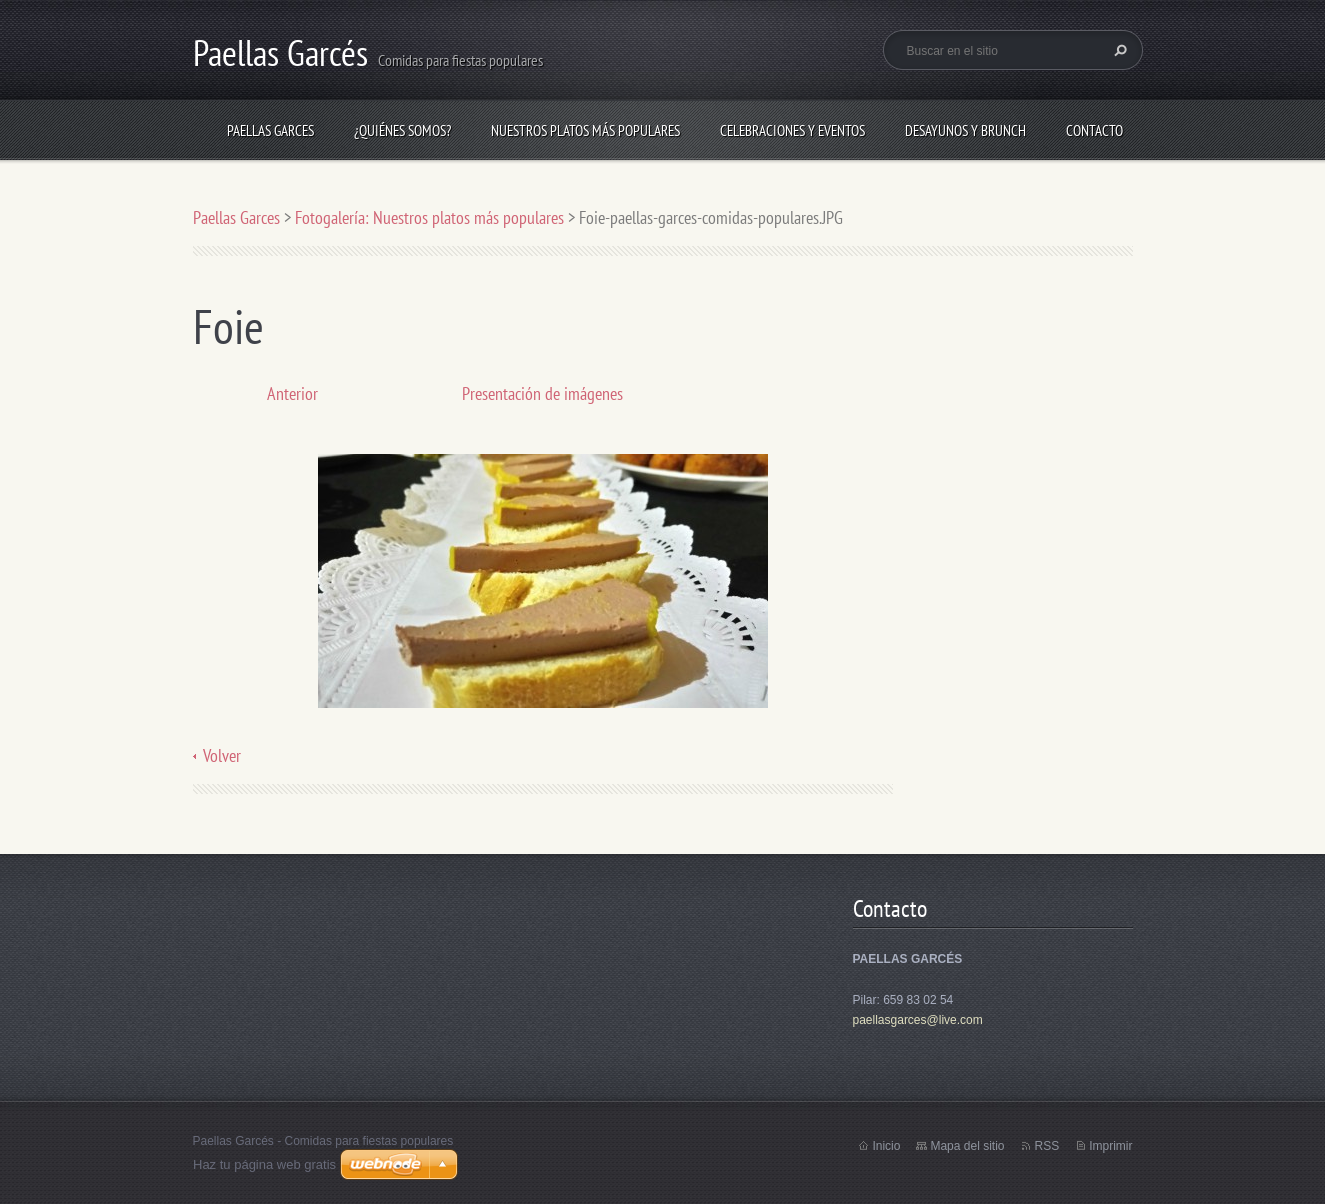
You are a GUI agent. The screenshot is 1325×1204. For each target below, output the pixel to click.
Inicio (886, 1146)
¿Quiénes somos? (402, 130)
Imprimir (1110, 1146)
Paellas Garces (270, 130)
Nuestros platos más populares (585, 130)
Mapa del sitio (967, 1146)
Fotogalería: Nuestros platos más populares (429, 217)
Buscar (1118, 50)
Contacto (1094, 130)
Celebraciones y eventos (792, 130)
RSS (1046, 1146)
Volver (222, 755)
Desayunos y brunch (965, 130)
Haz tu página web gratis (264, 1164)
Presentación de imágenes (542, 393)
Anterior (292, 393)
